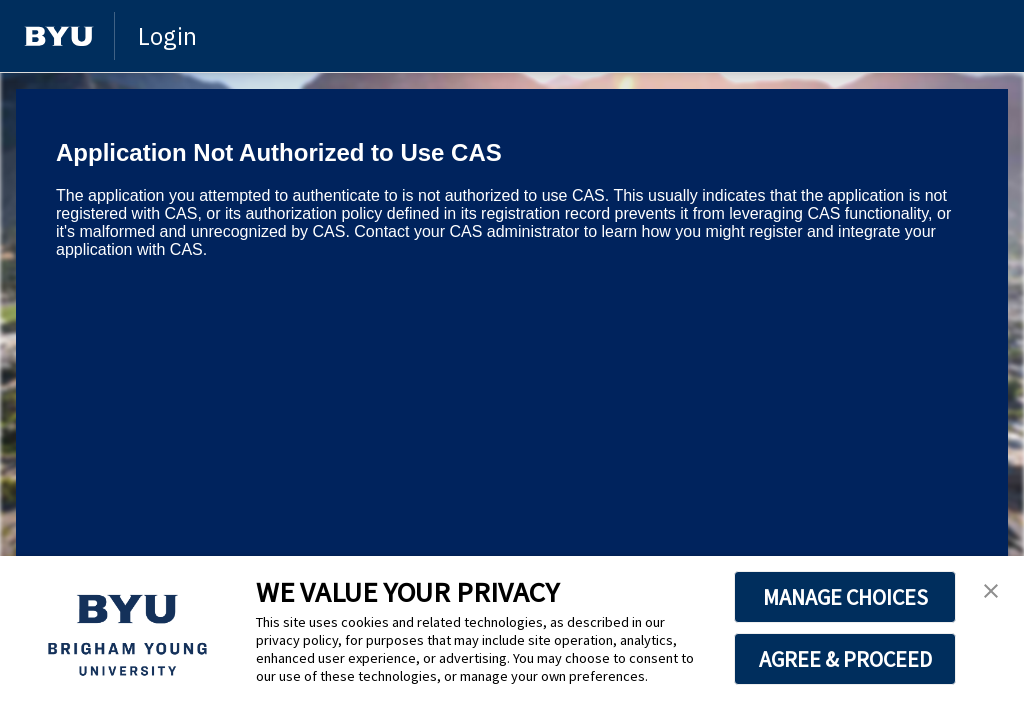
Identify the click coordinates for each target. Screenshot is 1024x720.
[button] (991, 592)
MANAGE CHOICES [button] (845, 597)
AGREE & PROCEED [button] (845, 659)
